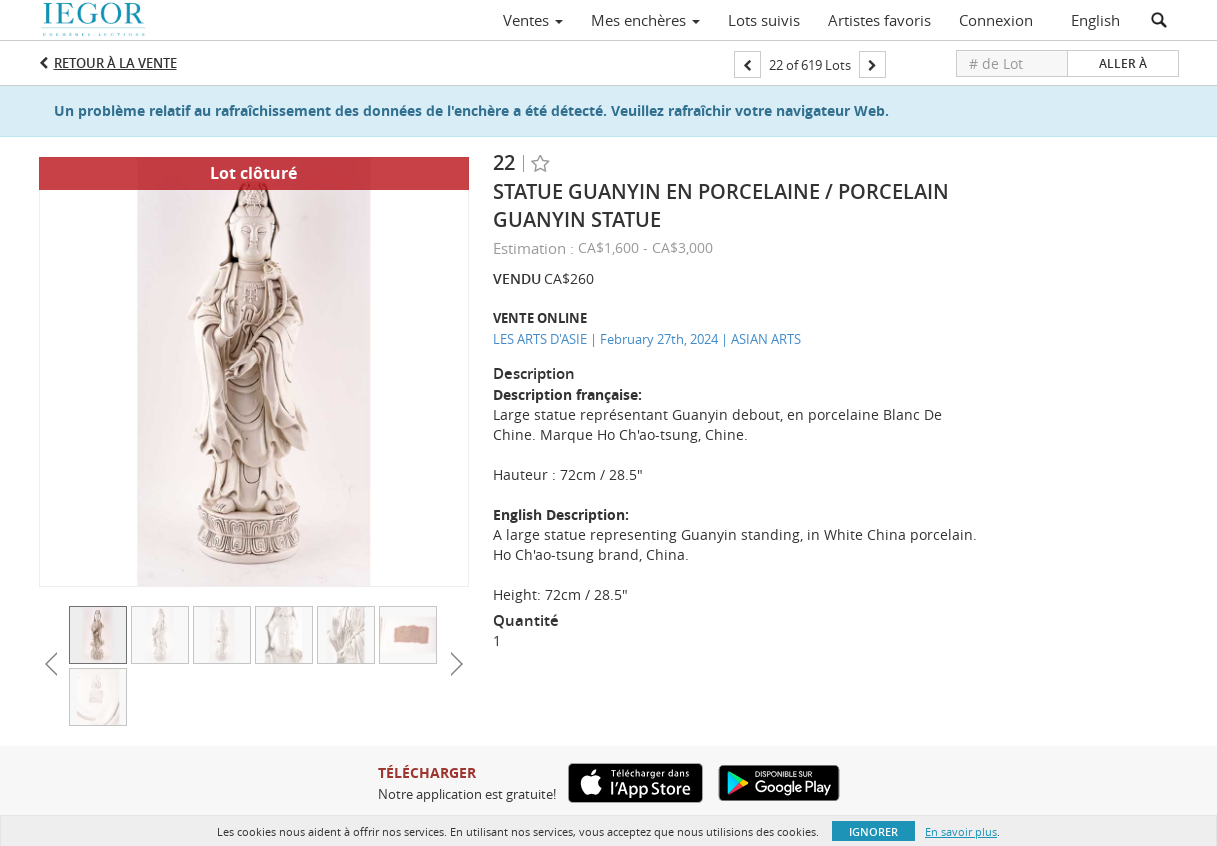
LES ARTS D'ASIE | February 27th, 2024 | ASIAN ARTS (647, 339)
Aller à (1123, 63)
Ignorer (873, 831)
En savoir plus (961, 831)
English (1095, 20)
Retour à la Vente (115, 63)
